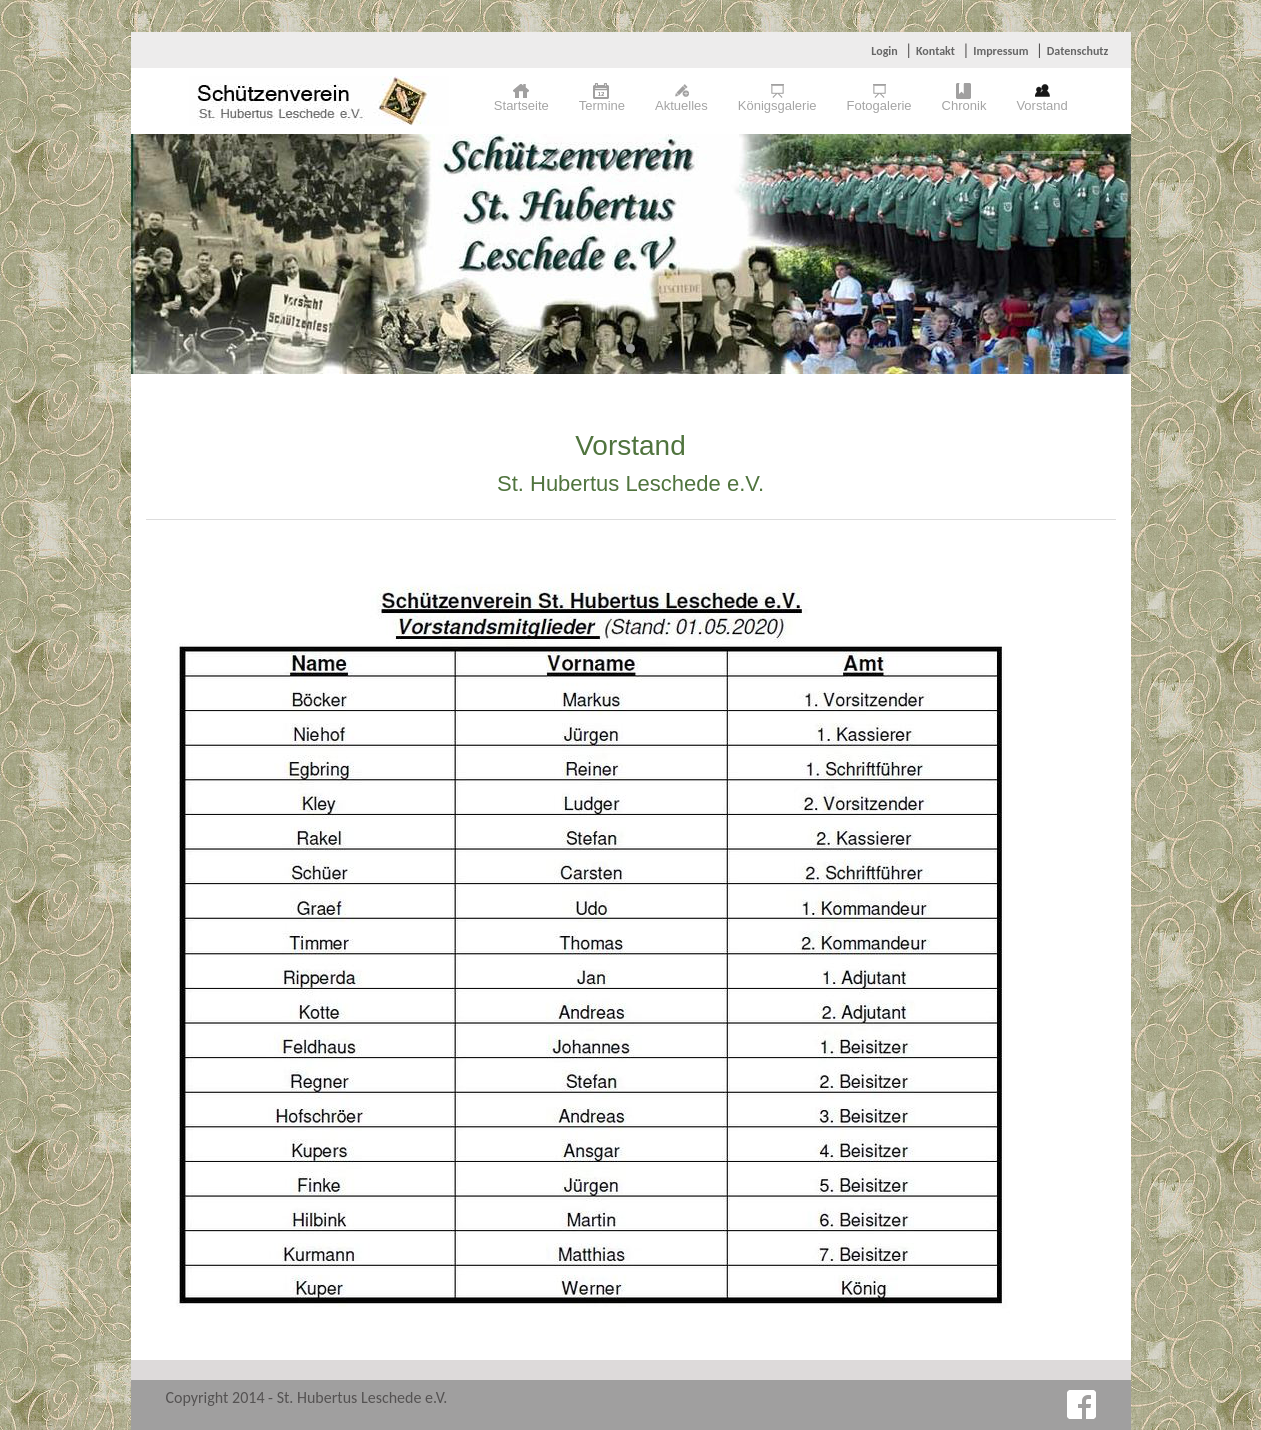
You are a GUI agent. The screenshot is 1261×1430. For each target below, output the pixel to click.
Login (884, 51)
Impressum (1000, 51)
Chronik (964, 105)
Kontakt (935, 51)
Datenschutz (1078, 51)
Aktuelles (681, 105)
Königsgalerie (777, 105)
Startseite (521, 105)
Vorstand (1041, 105)
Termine (602, 105)
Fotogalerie (879, 105)
